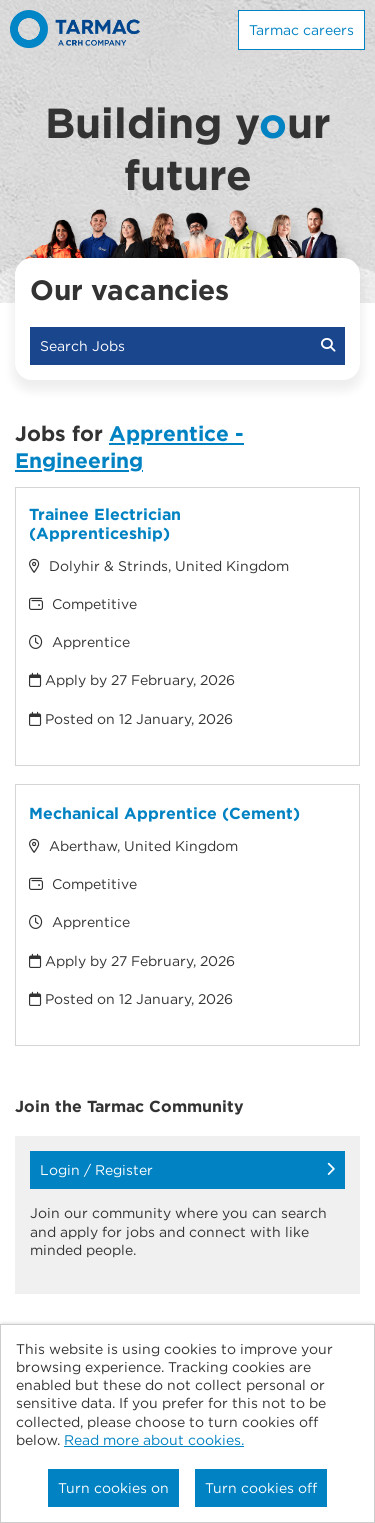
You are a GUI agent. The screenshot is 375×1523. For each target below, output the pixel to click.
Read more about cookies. (154, 1440)
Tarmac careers (301, 30)
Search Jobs (187, 346)
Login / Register (187, 1170)
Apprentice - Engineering (129, 447)
